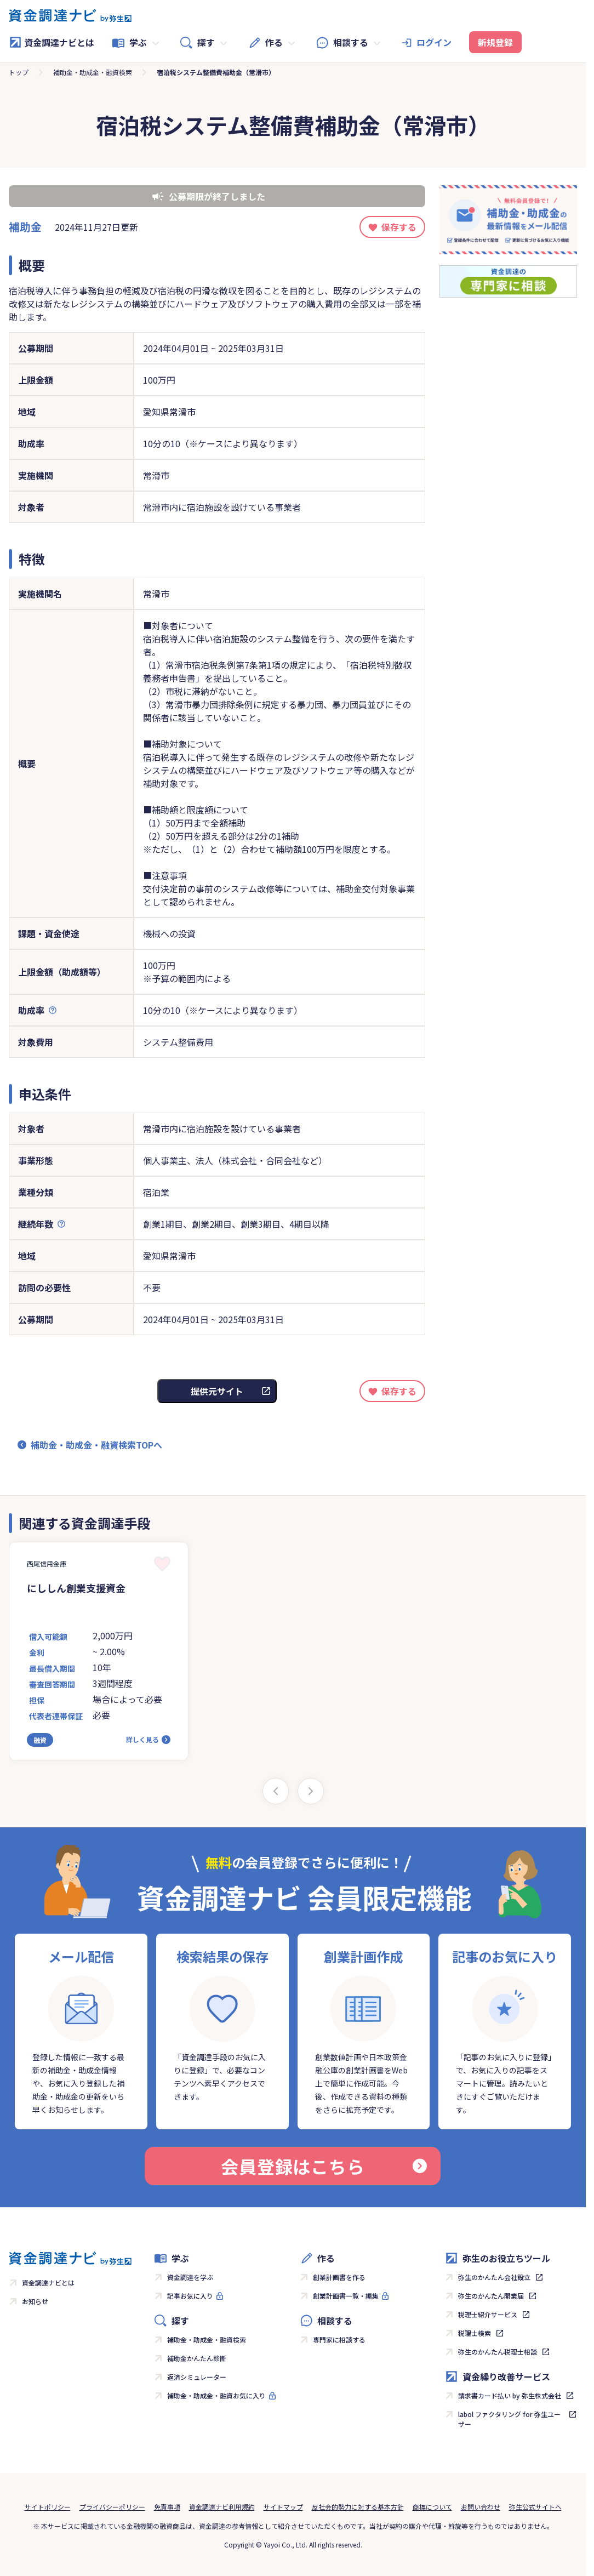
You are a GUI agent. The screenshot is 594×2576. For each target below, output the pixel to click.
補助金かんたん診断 (196, 2358)
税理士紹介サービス (487, 2314)
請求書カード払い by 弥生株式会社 (509, 2395)
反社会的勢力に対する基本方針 (358, 2506)
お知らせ (35, 2301)
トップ (18, 72)
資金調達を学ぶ (190, 2277)
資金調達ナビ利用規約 (222, 2506)
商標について (432, 2506)
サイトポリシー (48, 2506)
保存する (398, 226)
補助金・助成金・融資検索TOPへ (96, 1444)
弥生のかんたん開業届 (491, 2295)
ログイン (434, 42)
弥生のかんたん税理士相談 (497, 2351)
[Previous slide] (275, 1791)
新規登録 (495, 42)
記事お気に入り (190, 2295)
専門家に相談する (339, 2339)
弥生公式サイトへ (535, 2506)
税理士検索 (474, 2333)
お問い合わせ (480, 2506)
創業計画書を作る (339, 2277)
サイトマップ (283, 2506)
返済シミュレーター (196, 2376)
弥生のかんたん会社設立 (494, 2277)
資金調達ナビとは (51, 42)
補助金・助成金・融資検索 (92, 72)
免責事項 (167, 2506)
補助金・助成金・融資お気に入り (216, 2395)
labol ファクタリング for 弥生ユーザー (509, 2419)
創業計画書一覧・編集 (346, 2295)
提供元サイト (217, 1391)
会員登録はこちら (324, 2166)
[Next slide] (311, 1791)
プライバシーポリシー (112, 2506)
